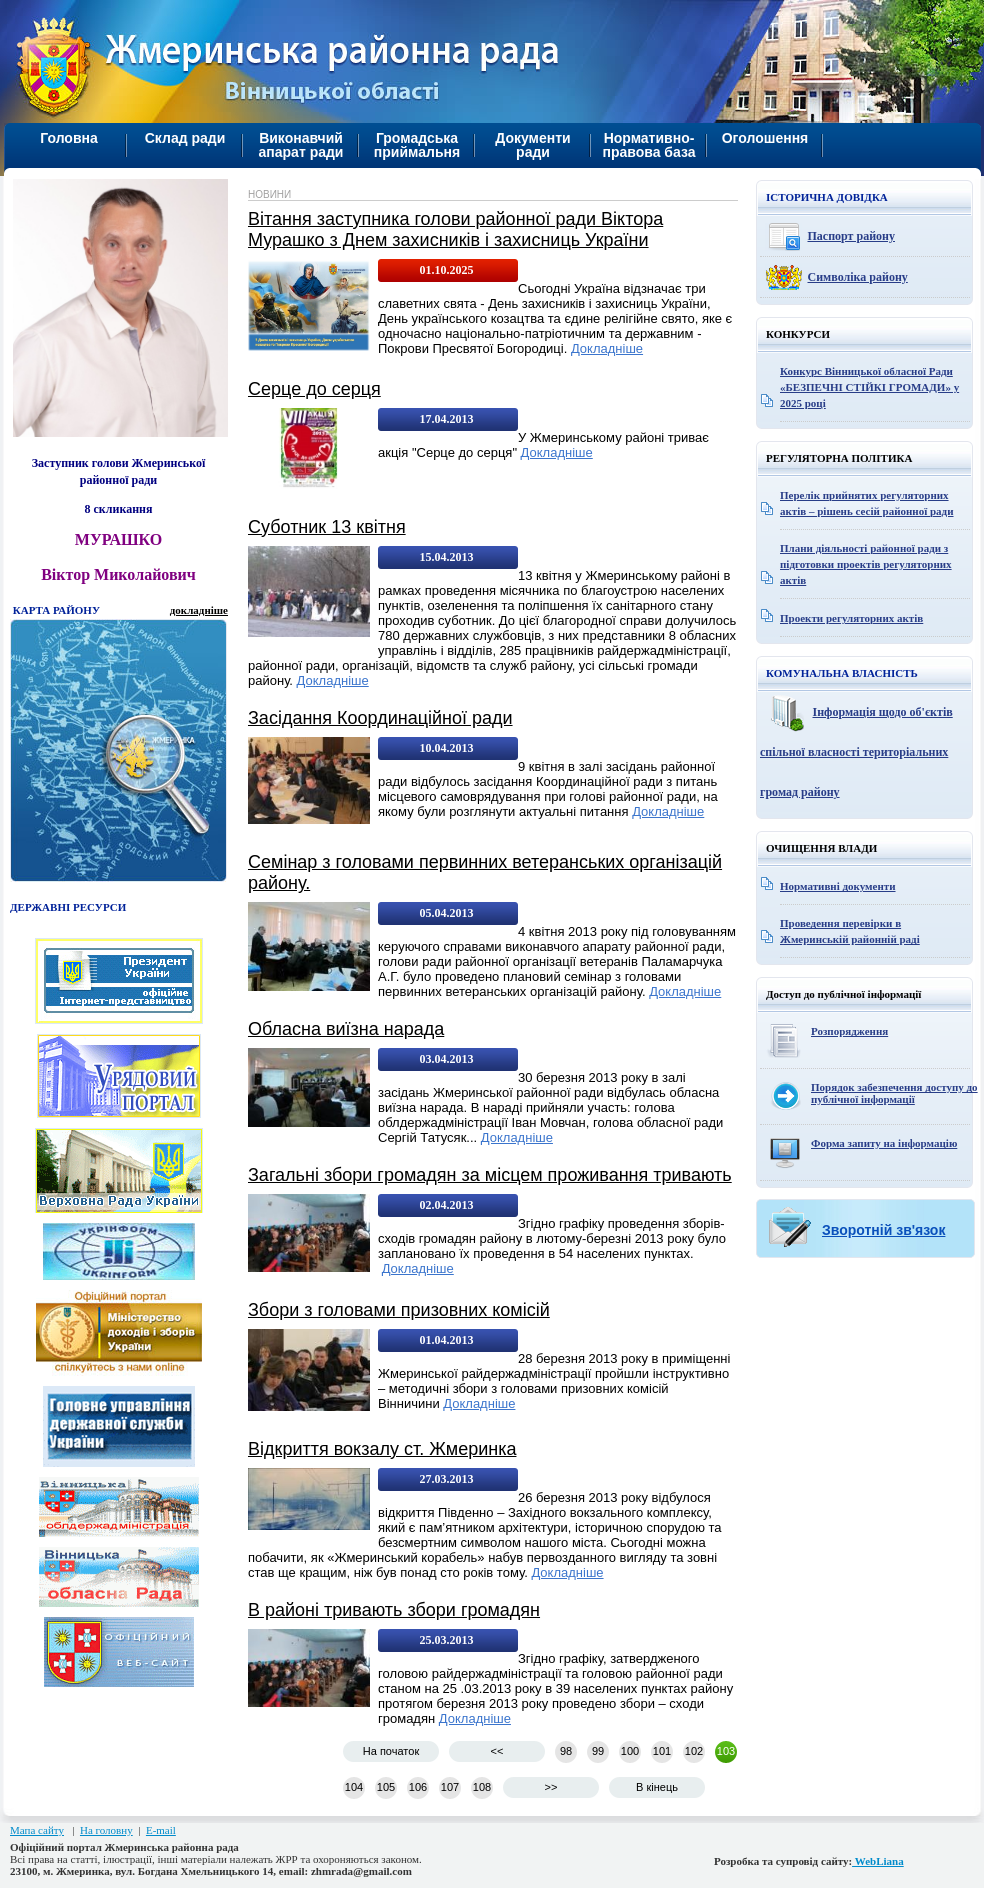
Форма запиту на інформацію (884, 1143)
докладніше (199, 610)
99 (598, 1751)
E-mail (161, 1830)
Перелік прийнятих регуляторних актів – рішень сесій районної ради (867, 503)
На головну (106, 1830)
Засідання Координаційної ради (380, 718)
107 (450, 1787)
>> (551, 1787)
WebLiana (878, 1861)
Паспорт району (852, 236)
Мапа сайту (37, 1830)
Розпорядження (849, 1031)
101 (662, 1751)
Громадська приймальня (417, 145)
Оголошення (765, 138)
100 (630, 1751)
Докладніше (607, 348)
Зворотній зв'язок (883, 1230)
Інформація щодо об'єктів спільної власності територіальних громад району (856, 752)
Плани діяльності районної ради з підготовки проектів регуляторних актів (866, 564)
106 (418, 1787)
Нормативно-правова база (648, 145)
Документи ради (532, 145)
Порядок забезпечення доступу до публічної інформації (894, 1093)
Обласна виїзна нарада (346, 1029)
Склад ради (185, 138)
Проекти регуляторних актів (851, 618)
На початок (391, 1751)
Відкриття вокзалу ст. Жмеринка (382, 1449)
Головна (69, 138)
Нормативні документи (838, 886)
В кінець (657, 1787)
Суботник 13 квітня (327, 527)
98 (566, 1751)
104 (354, 1787)
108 (482, 1787)
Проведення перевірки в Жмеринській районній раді (850, 931)
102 (694, 1751)
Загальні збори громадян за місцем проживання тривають (490, 1175)
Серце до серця (314, 389)
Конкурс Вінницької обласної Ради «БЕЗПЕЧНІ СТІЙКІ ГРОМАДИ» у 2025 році (869, 387)
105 (386, 1787)
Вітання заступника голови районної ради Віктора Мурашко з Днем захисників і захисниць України (455, 229)
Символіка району (858, 277)
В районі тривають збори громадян (394, 1610)
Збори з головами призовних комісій (399, 1310)
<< (497, 1751)
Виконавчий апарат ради (301, 145)
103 (726, 1751)
